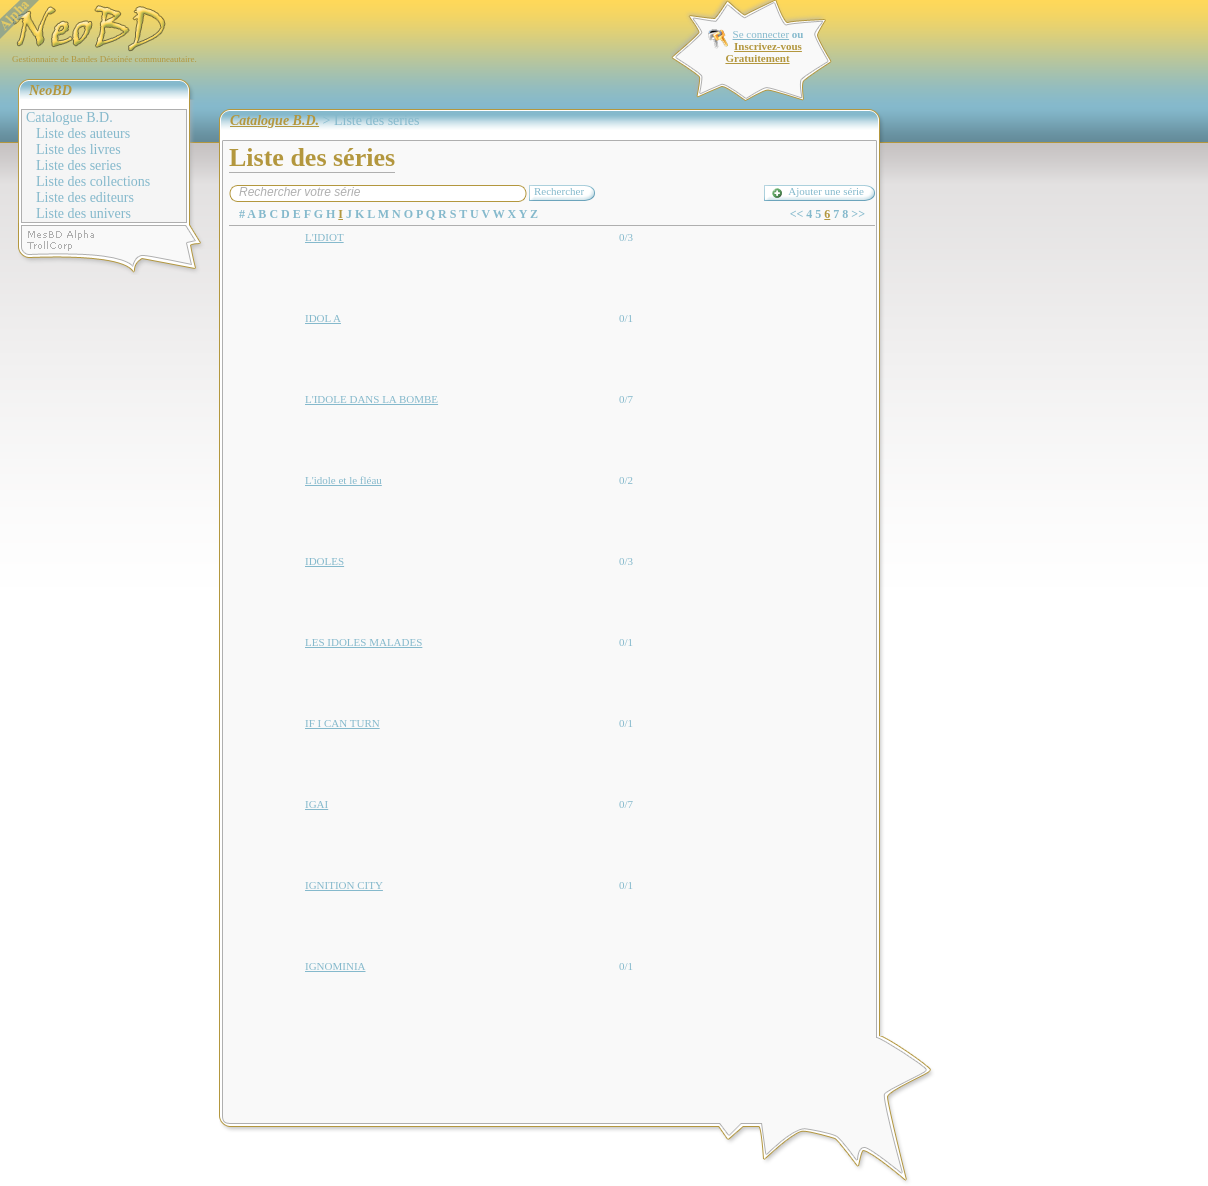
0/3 (626, 237)
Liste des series (79, 165)
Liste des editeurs (85, 197)
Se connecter (761, 34)
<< (797, 214)
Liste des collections (93, 181)
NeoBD (50, 90)
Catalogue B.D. (69, 117)
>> (858, 214)
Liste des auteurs (83, 133)
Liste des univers (83, 213)
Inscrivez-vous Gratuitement (763, 52)
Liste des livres (78, 149)
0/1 (626, 318)
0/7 (626, 399)
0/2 (626, 480)
